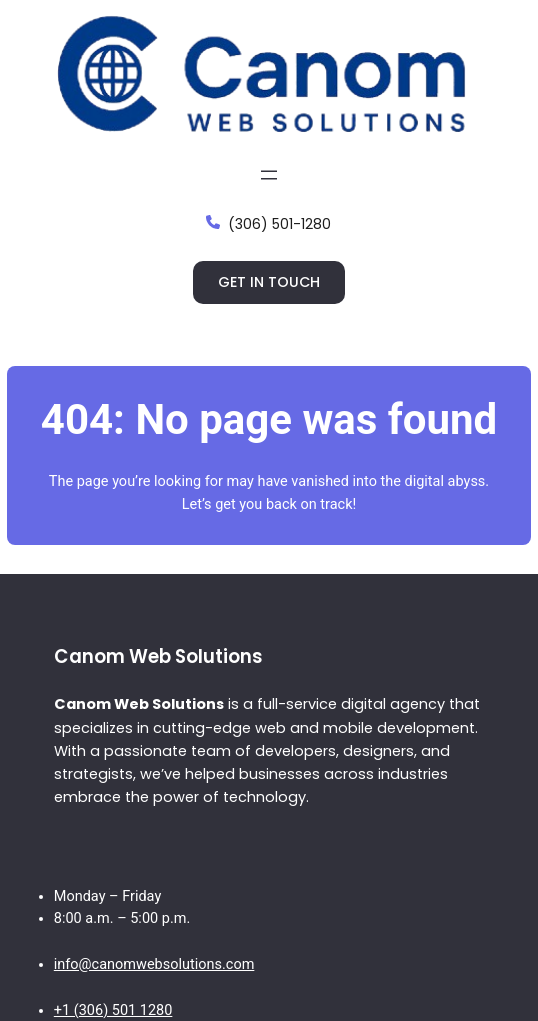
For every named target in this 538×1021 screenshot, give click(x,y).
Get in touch (269, 282)
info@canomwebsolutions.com (154, 964)
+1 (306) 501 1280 (113, 1010)
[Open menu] (269, 175)
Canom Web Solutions (158, 656)
